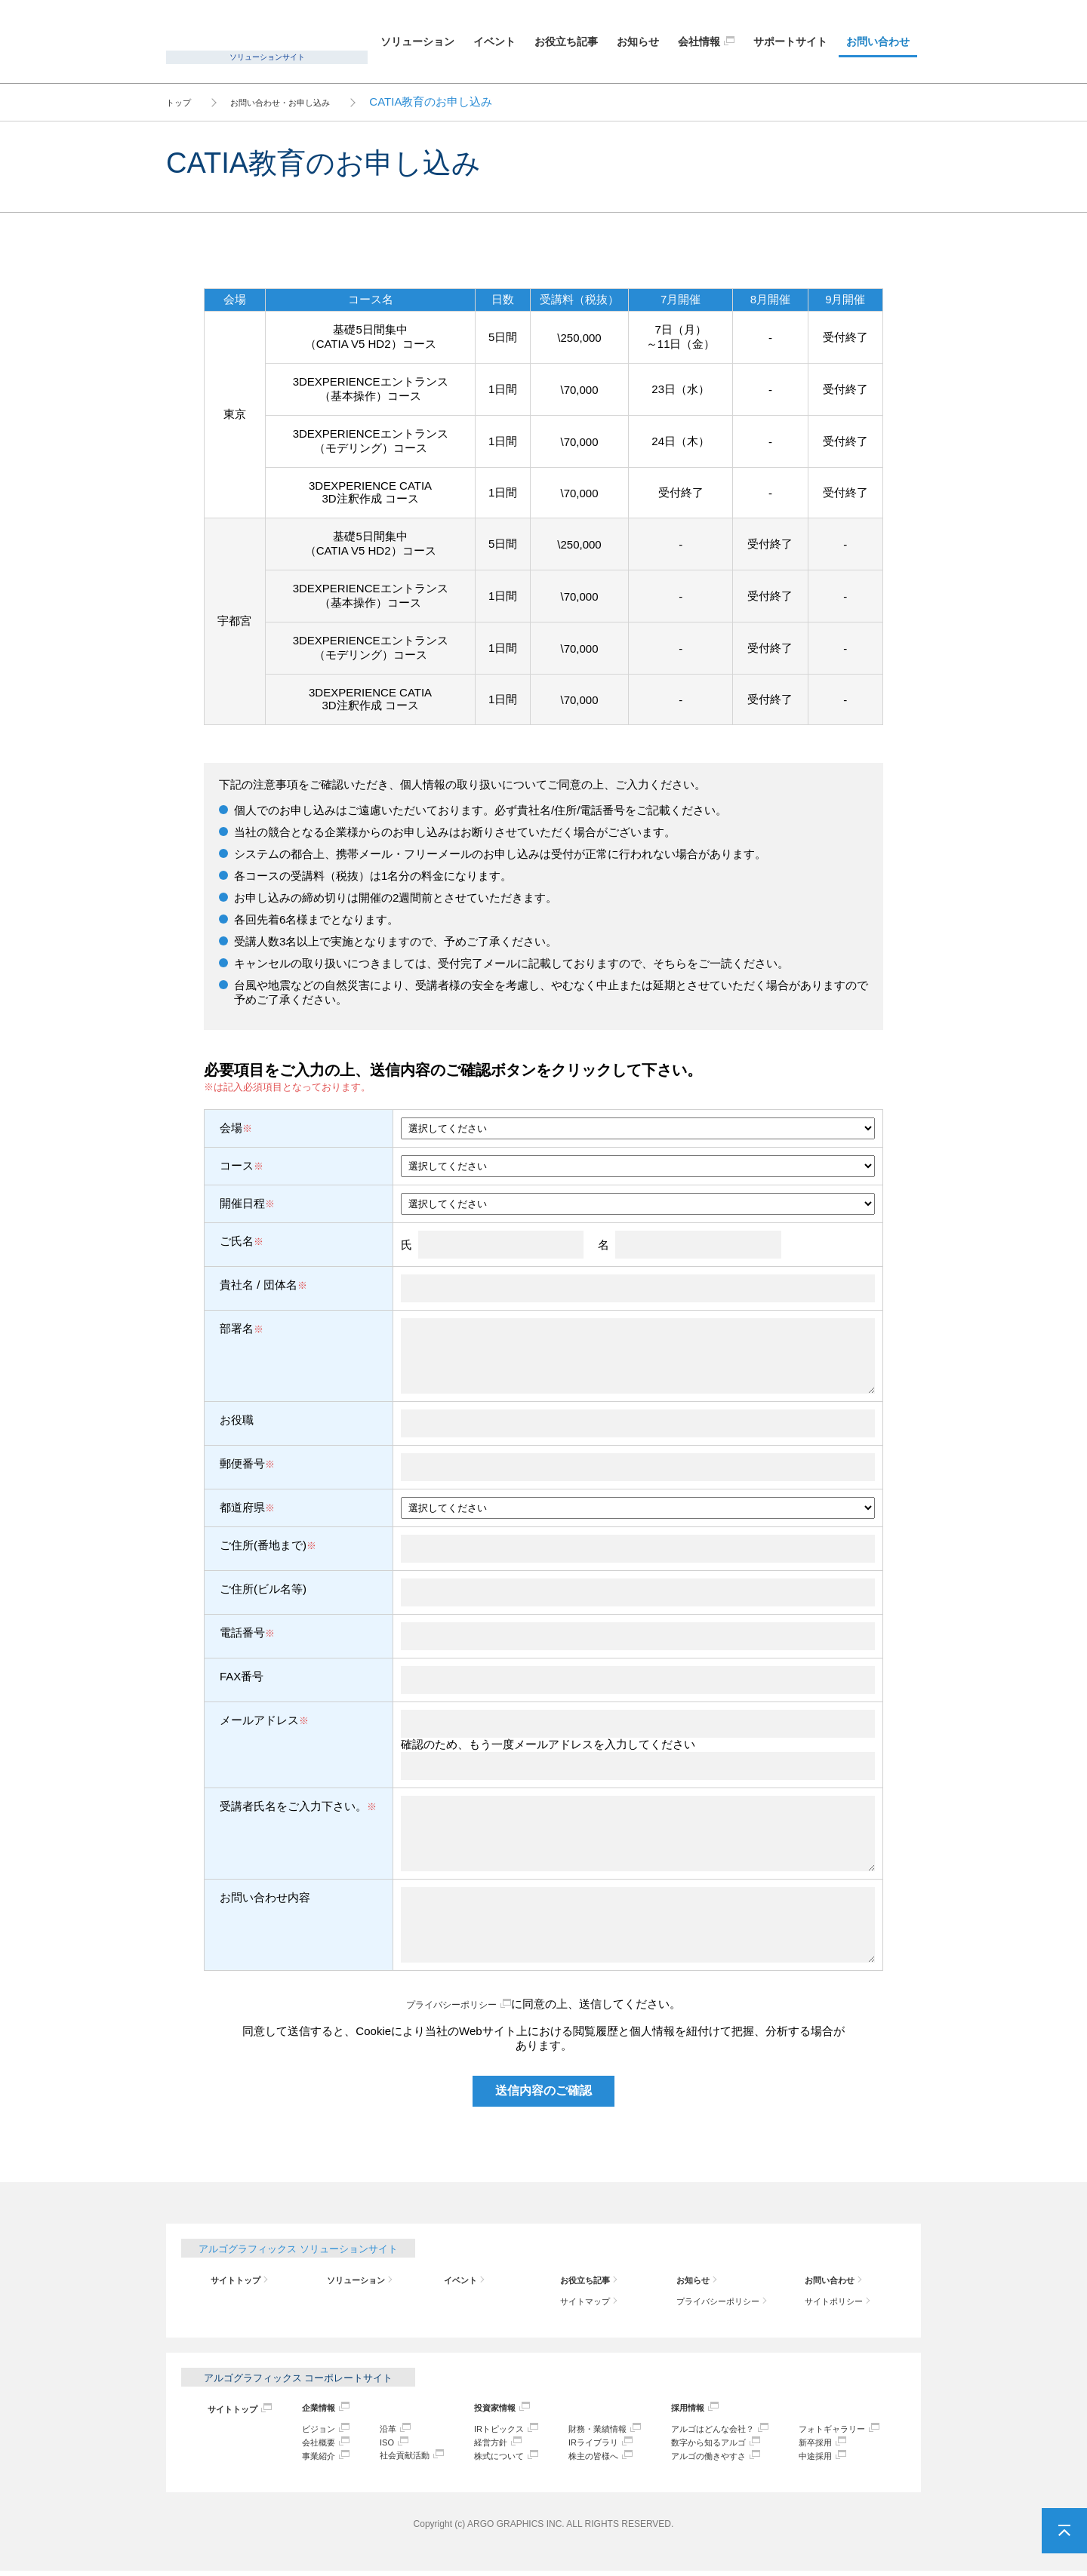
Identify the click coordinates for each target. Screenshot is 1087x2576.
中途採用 (810, 2460)
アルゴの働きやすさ (699, 2460)
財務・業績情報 (590, 2431)
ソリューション (417, 41)
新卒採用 (810, 2446)
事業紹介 (313, 2460)
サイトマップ (585, 2301)
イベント (494, 41)
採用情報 (674, 2409)
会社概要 (313, 2446)
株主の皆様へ (585, 2460)
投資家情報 (484, 2409)
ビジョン (313, 2431)
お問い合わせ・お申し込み (307, 101)
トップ (183, 101)
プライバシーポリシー (451, 2003)
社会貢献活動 (399, 2458)
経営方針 (479, 2446)
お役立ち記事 (566, 41)
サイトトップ (236, 2280)
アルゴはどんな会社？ (704, 2431)
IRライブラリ (585, 2446)
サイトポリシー (835, 2301)
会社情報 (699, 41)
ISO (378, 2446)
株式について (489, 2460)
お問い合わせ (878, 41)
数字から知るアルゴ (699, 2446)
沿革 (380, 2431)
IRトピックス (489, 2431)
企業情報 (313, 2409)
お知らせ (638, 41)
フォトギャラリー (829, 2431)
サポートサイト (790, 41)
